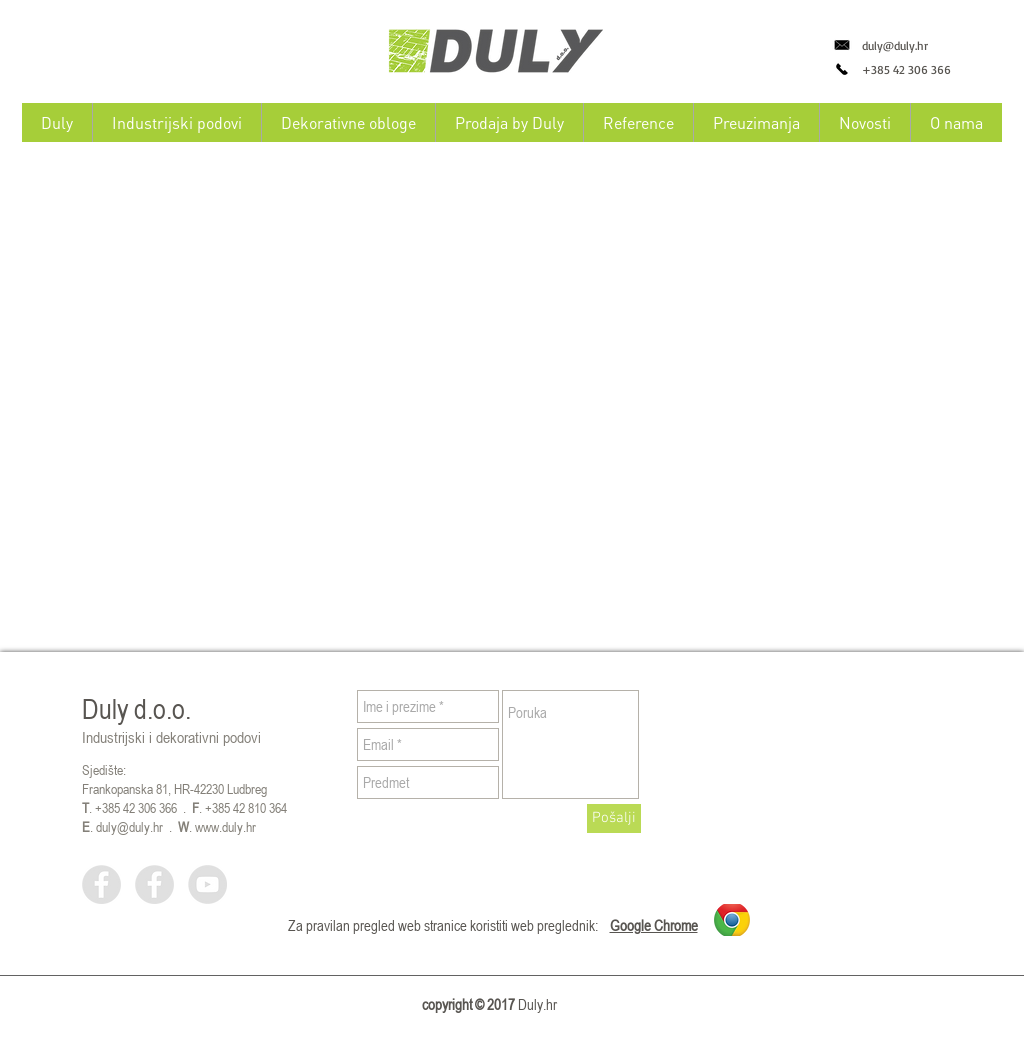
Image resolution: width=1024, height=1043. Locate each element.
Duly (105, 709)
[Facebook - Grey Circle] (101, 884)
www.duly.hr (225, 826)
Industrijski (113, 737)
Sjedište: (104, 769)
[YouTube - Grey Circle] (207, 884)
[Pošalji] (614, 818)
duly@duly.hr (895, 45)
